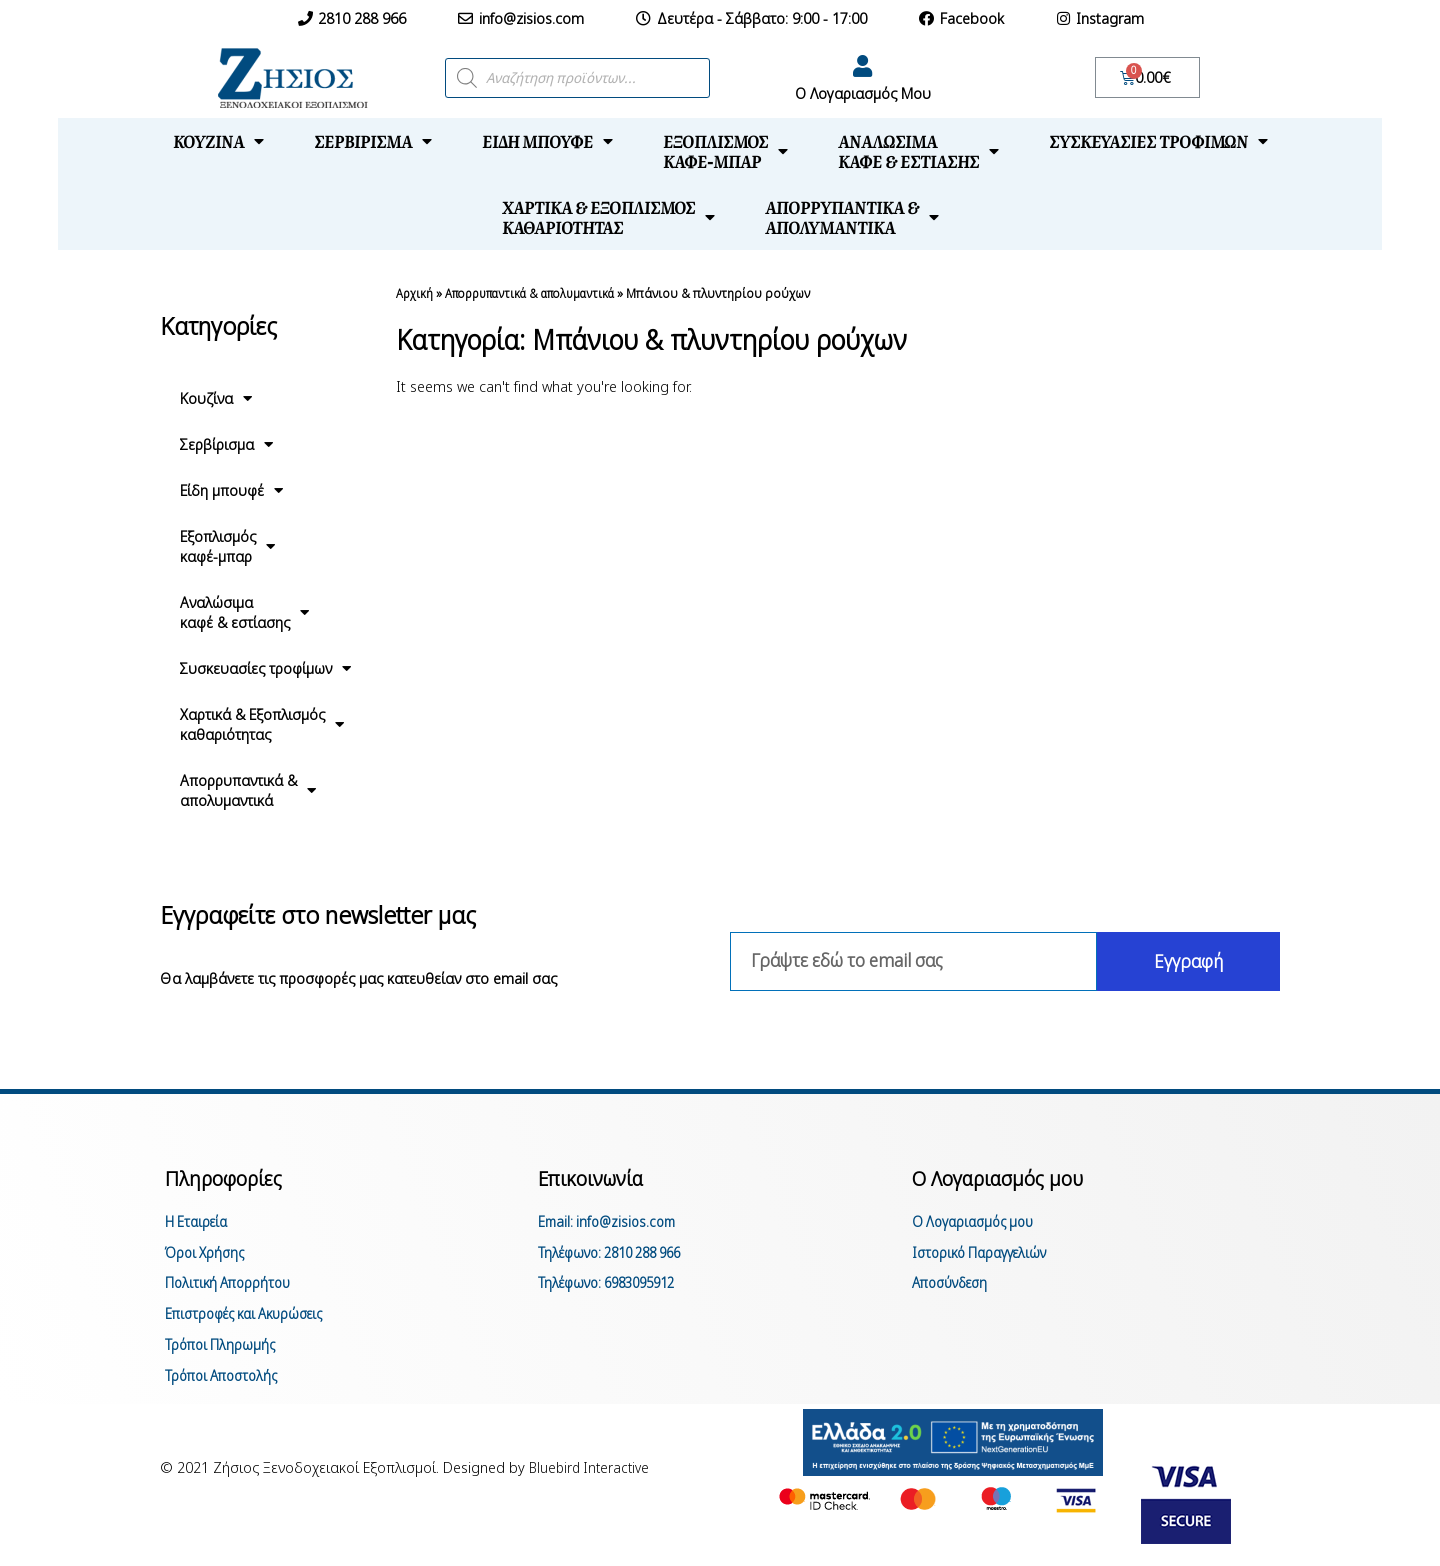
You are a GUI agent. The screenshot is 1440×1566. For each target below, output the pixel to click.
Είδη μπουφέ (547, 141)
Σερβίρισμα (373, 141)
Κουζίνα (218, 141)
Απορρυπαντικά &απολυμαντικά (852, 217)
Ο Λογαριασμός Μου (863, 93)
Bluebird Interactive (592, 1479)
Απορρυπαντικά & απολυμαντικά (541, 293)
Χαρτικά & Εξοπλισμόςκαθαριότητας (608, 217)
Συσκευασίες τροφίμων (1158, 141)
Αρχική (415, 293)
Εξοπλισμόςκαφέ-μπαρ (725, 151)
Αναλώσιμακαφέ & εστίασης (918, 151)
